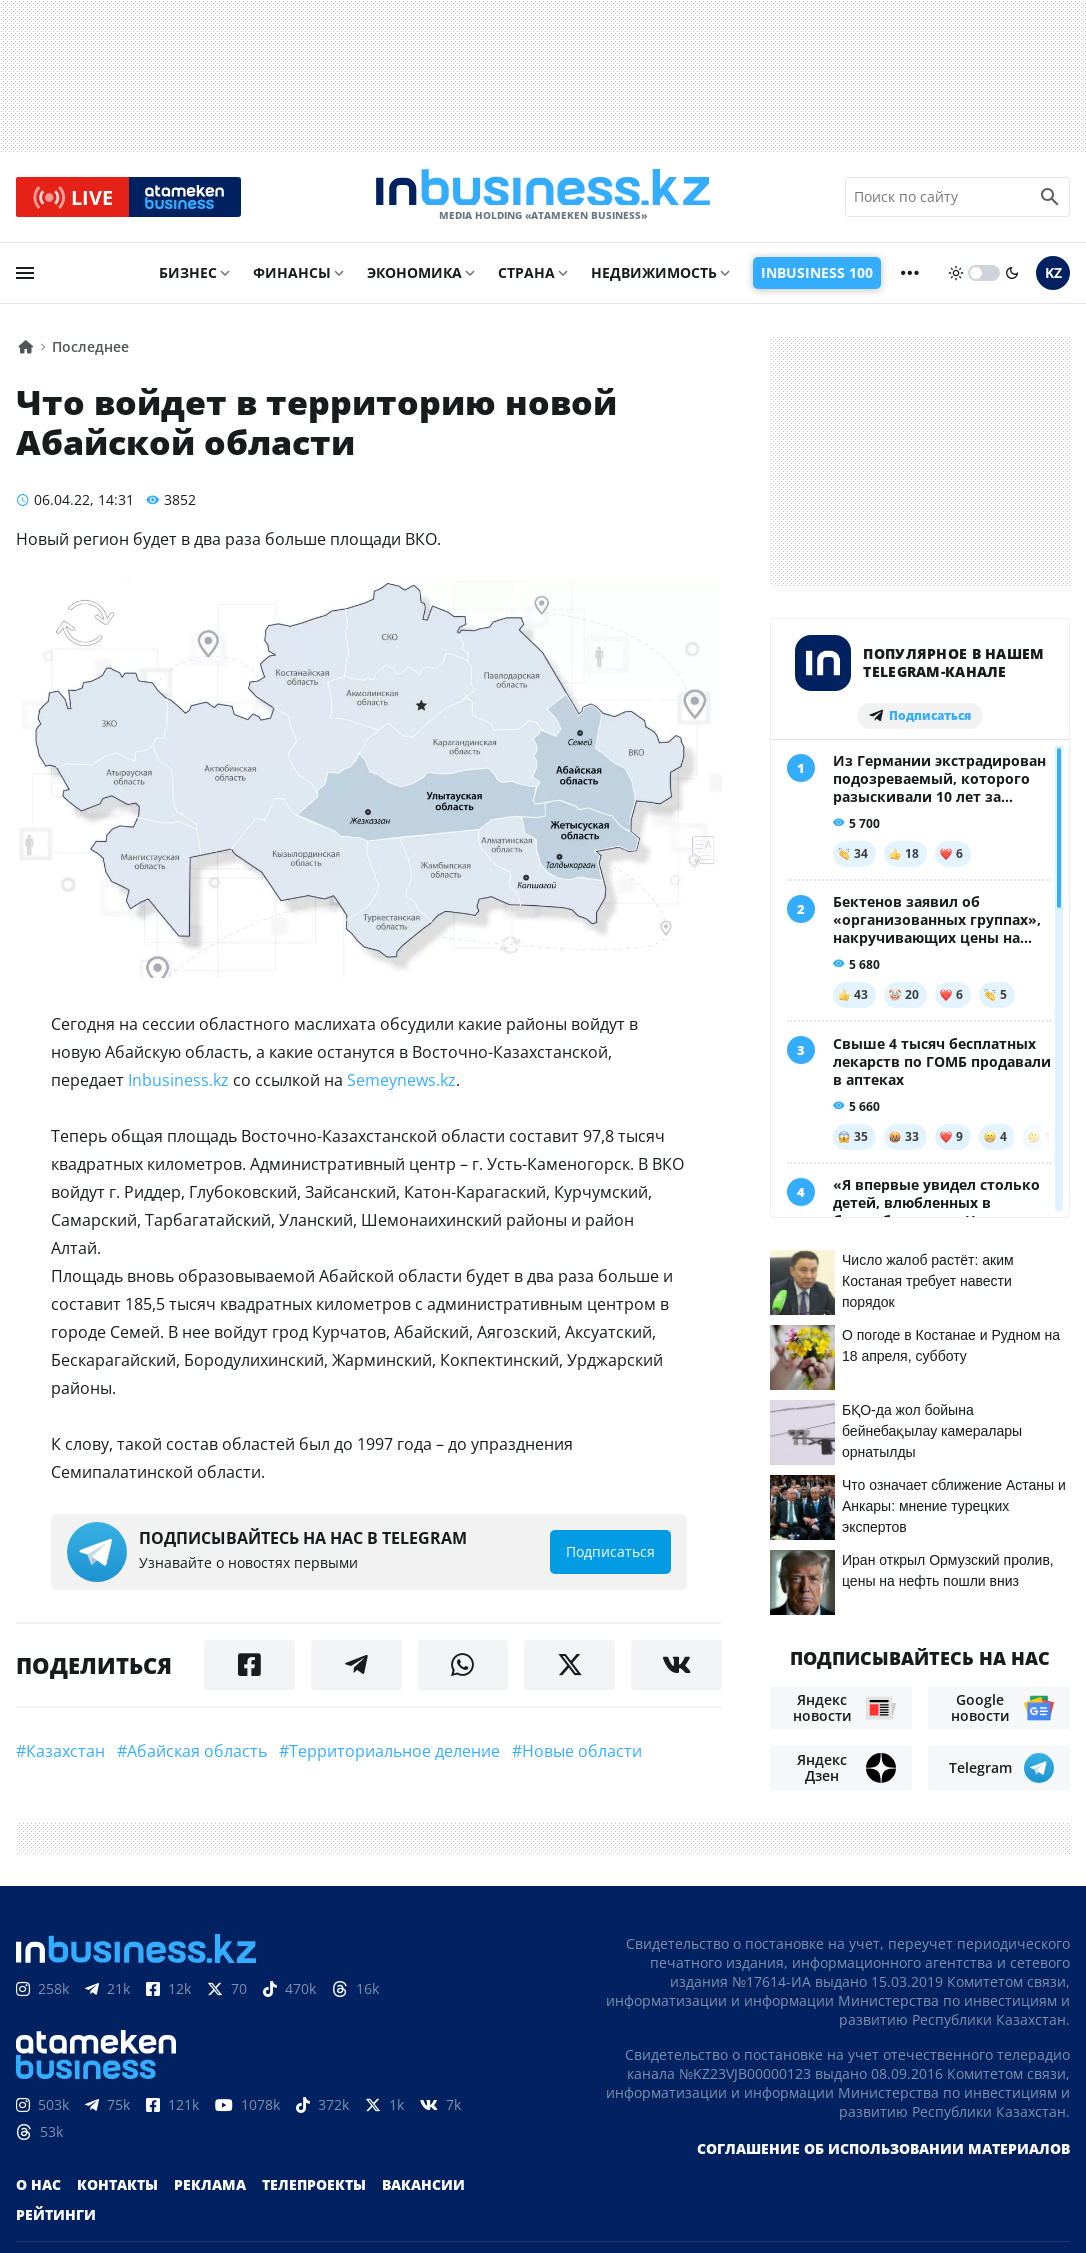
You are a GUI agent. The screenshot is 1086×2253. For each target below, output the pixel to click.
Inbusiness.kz (178, 1084)
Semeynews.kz (401, 1084)
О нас (38, 2180)
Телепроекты (314, 2180)
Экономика (414, 276)
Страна (526, 276)
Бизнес (188, 276)
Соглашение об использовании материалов (883, 2144)
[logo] (543, 199)
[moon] (1012, 277)
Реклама (210, 2180)
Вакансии (423, 2180)
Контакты (117, 2180)
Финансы (292, 276)
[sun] (956, 277)
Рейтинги (56, 2210)
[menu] (25, 277)
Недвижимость (654, 276)
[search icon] (1050, 199)
